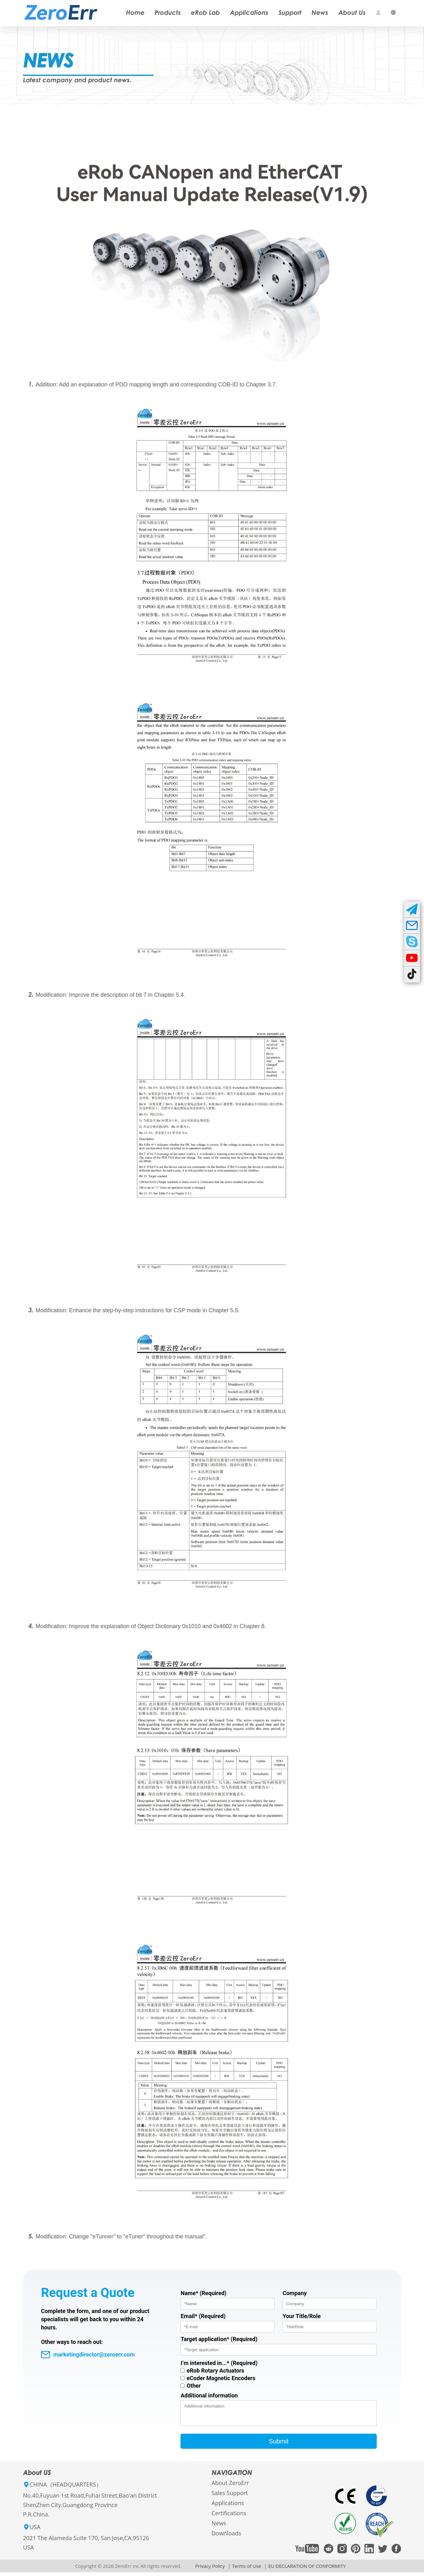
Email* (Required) (203, 2316)
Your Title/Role (302, 2316)
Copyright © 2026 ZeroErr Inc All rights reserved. (128, 2570)
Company (295, 2293)
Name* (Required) (203, 2293)
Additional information (209, 2395)
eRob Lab (205, 12)
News (320, 12)
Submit (279, 2445)
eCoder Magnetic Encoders (220, 2378)
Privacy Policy (210, 2570)
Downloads (226, 2537)
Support (289, 12)
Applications (249, 12)
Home (135, 12)
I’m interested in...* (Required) (218, 2363)
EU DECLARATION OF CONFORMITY (307, 2570)
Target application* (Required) (218, 2339)
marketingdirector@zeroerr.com (88, 2354)
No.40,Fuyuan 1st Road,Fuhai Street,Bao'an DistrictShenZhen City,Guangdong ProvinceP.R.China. (90, 2508)
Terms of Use (246, 2570)
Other (193, 2385)
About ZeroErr (230, 2486)
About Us (352, 12)
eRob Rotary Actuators (215, 2370)
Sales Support (230, 2496)
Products (168, 12)
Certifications (229, 2517)
